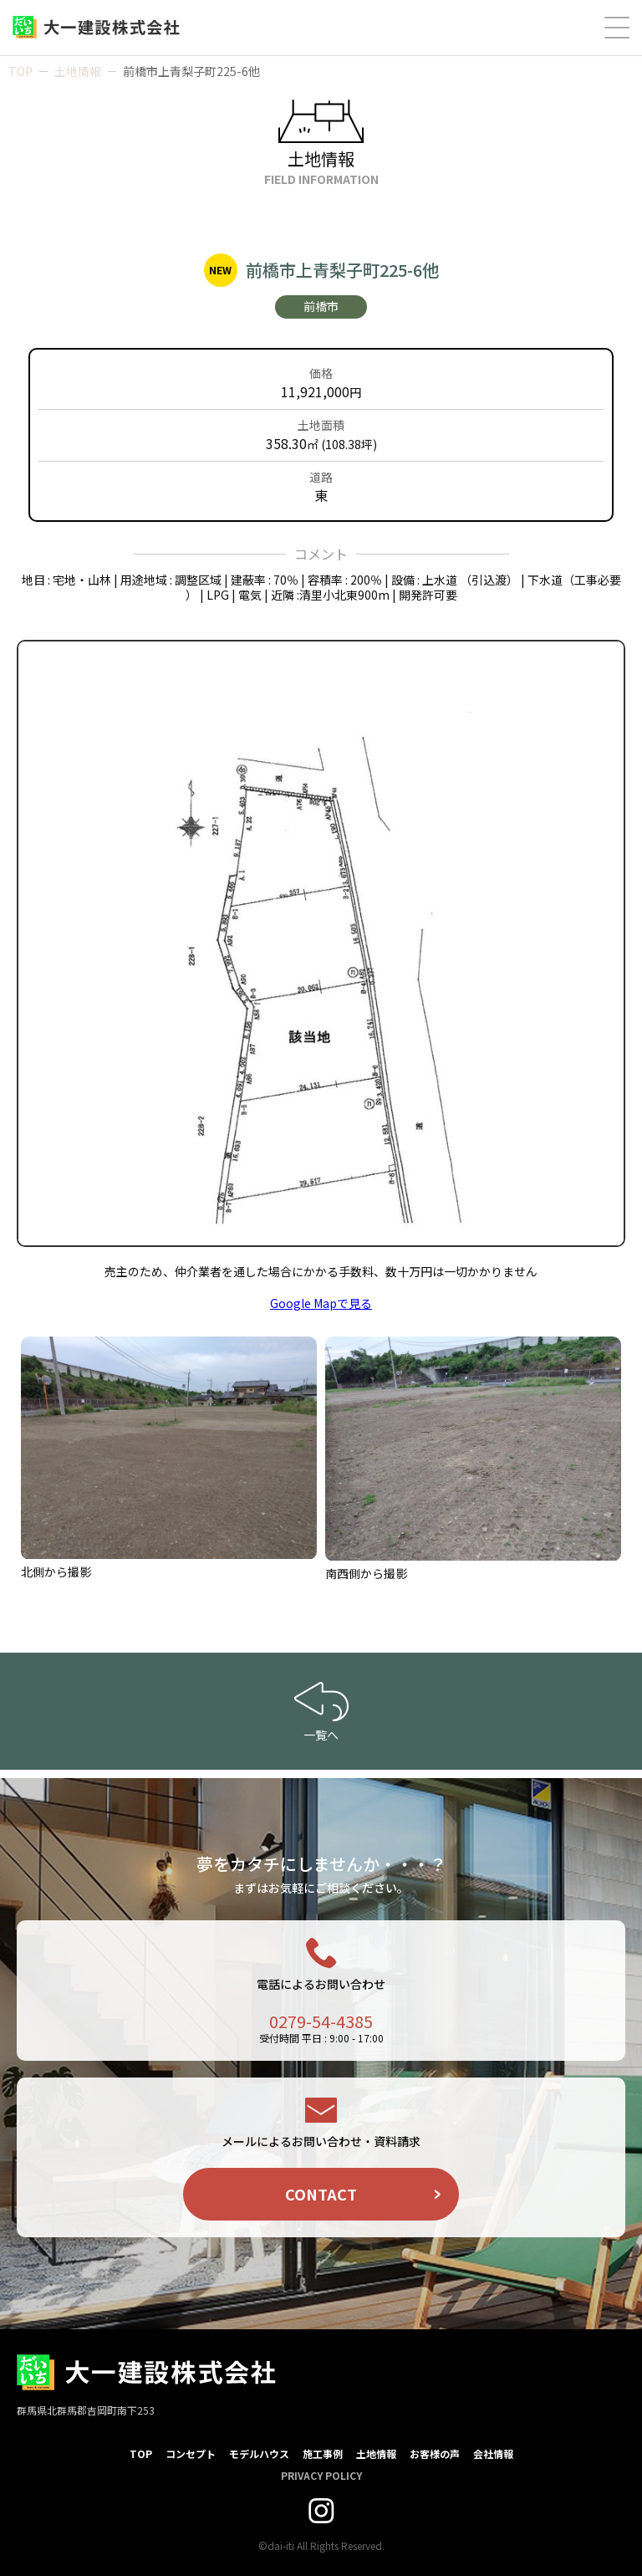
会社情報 (493, 2453)
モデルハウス (259, 2453)
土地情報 (77, 71)
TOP (20, 71)
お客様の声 (435, 2453)
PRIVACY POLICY (321, 2475)
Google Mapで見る (321, 1303)
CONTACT (321, 2194)
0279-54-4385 (321, 2021)
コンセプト (191, 2453)
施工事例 (323, 2453)
